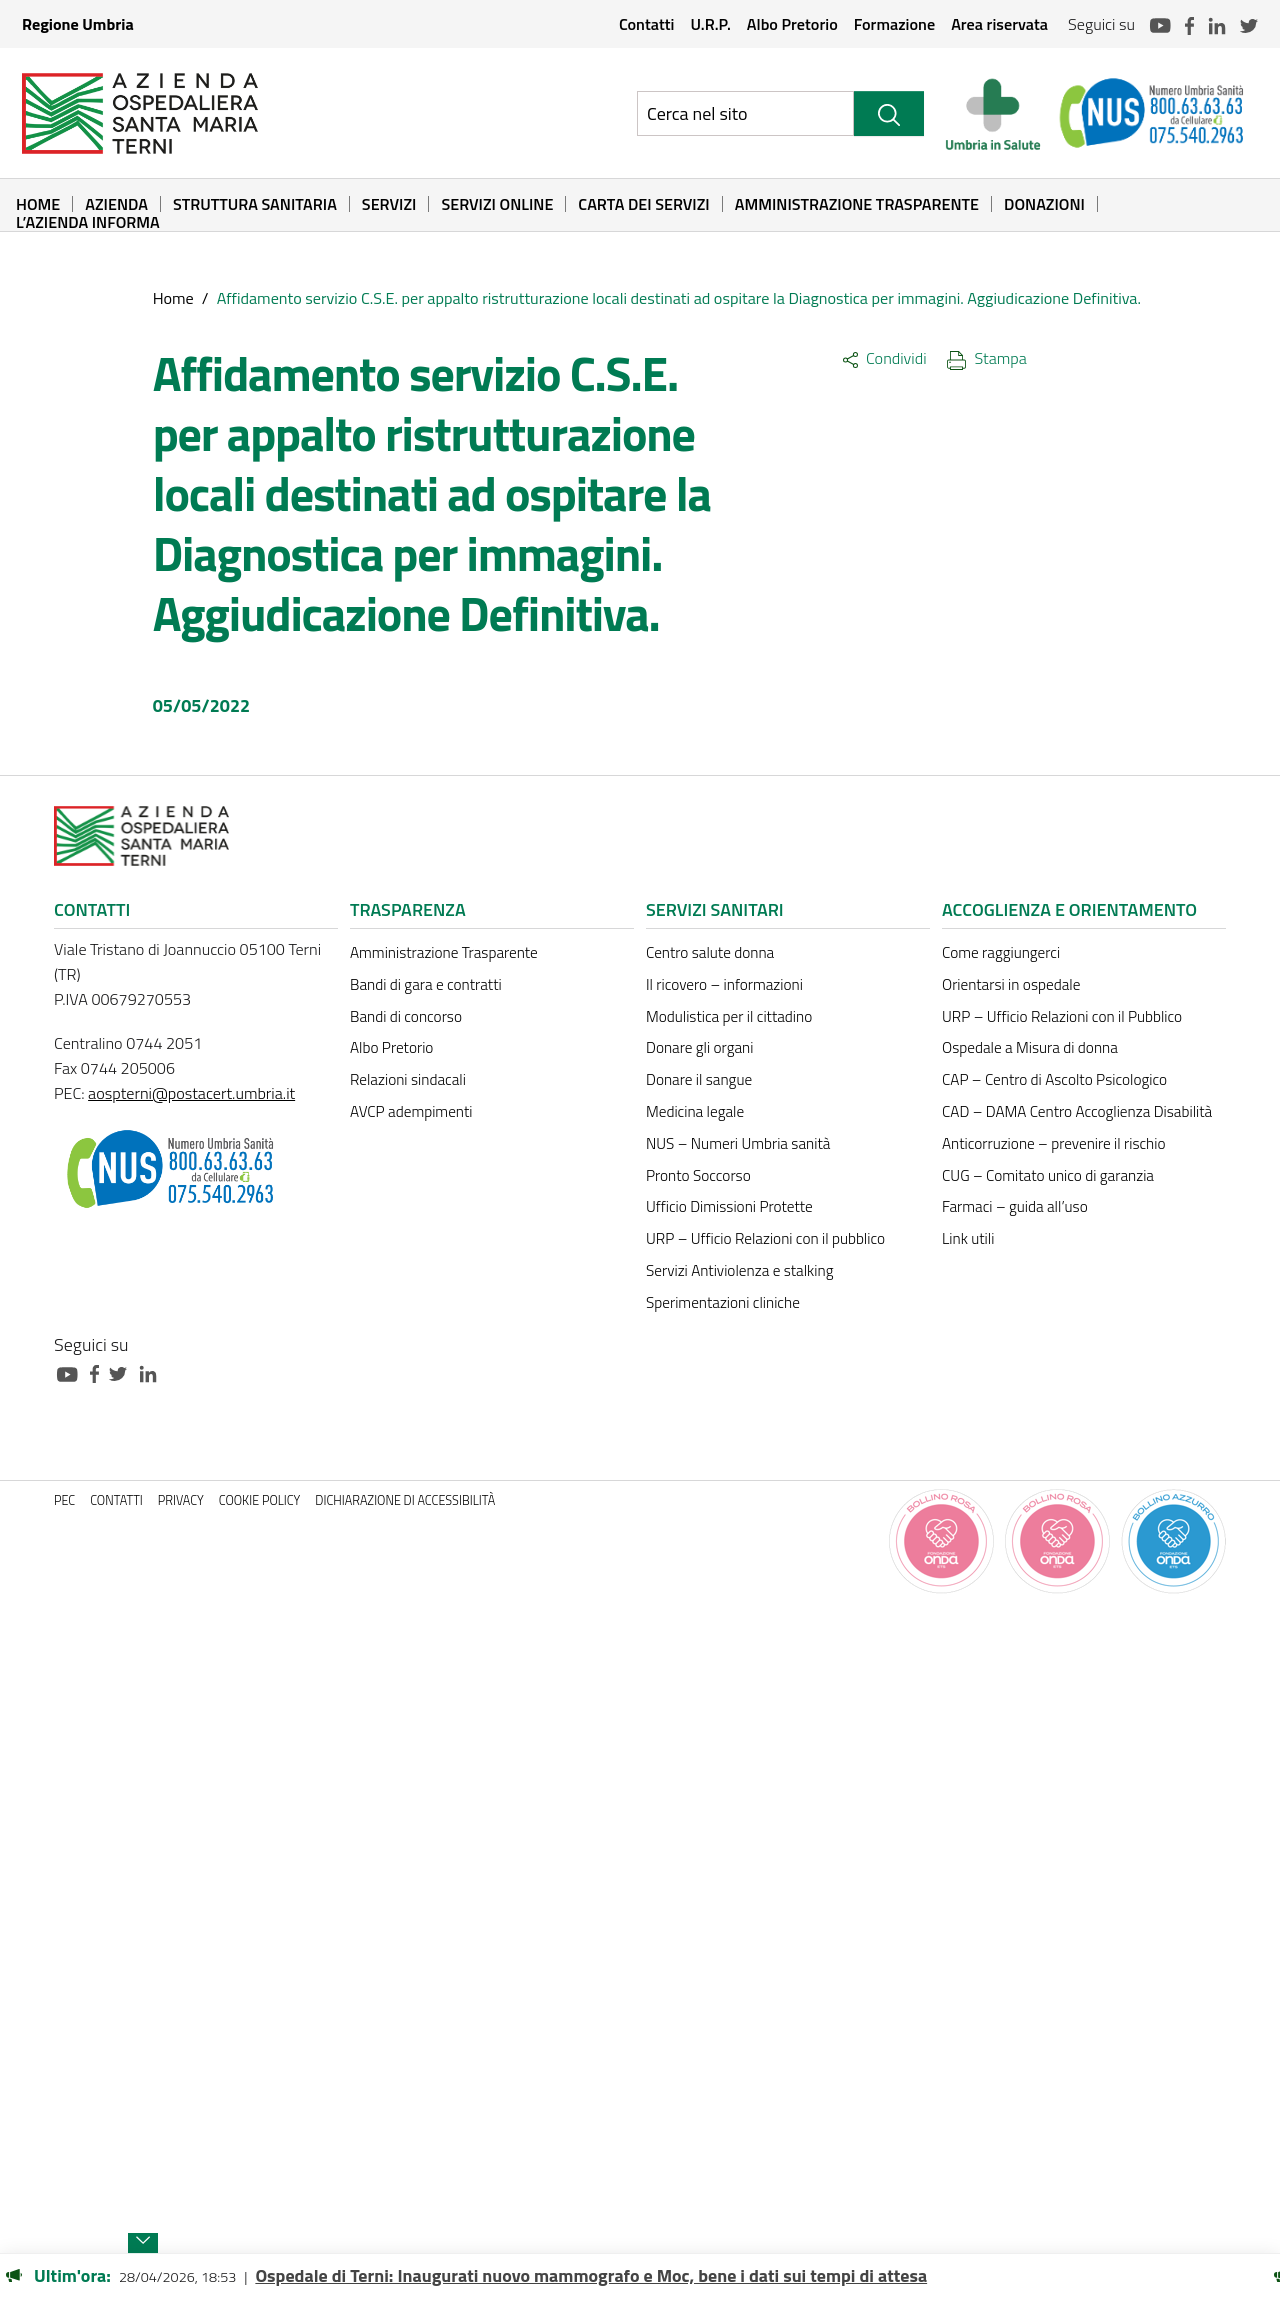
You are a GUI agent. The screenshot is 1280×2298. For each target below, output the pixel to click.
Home (38, 204)
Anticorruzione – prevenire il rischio (1054, 1143)
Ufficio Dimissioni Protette (729, 1206)
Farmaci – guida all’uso (1015, 1206)
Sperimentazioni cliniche (723, 1302)
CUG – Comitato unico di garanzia (1048, 1175)
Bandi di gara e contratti (426, 984)
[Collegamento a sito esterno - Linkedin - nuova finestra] (153, 1372)
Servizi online (497, 204)
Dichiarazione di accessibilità (405, 1500)
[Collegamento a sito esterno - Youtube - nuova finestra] (72, 1372)
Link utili (968, 1238)
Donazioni (1044, 204)
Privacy (181, 1500)
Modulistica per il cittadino (729, 1016)
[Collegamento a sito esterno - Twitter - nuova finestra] (123, 1372)
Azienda (116, 204)
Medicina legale (695, 1111)
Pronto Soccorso (698, 1175)
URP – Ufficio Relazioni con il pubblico (765, 1238)
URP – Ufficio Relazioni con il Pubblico (1062, 1016)
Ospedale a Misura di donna (1030, 1047)
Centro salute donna (710, 952)
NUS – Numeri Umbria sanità (738, 1143)
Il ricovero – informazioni (724, 984)
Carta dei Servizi (643, 204)
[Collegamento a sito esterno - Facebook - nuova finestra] (99, 1372)
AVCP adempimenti (411, 1111)
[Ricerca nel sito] (745, 113)
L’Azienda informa (88, 222)
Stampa (987, 358)
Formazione (894, 24)
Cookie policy (260, 1500)
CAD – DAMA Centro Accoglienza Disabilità (1077, 1111)
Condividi (884, 358)
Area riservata (999, 24)
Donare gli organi (699, 1047)
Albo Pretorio (792, 24)
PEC (64, 1500)
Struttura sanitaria (255, 204)
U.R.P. (710, 24)
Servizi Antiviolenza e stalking (739, 1270)
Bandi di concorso (406, 1016)
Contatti (647, 24)
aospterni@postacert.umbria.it (191, 1093)
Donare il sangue (699, 1079)
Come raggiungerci (1001, 952)
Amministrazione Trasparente (857, 204)
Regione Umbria (78, 24)
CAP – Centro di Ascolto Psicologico (1054, 1079)
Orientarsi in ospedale (1011, 984)
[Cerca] (889, 113)
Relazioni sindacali (408, 1079)
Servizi (389, 204)
